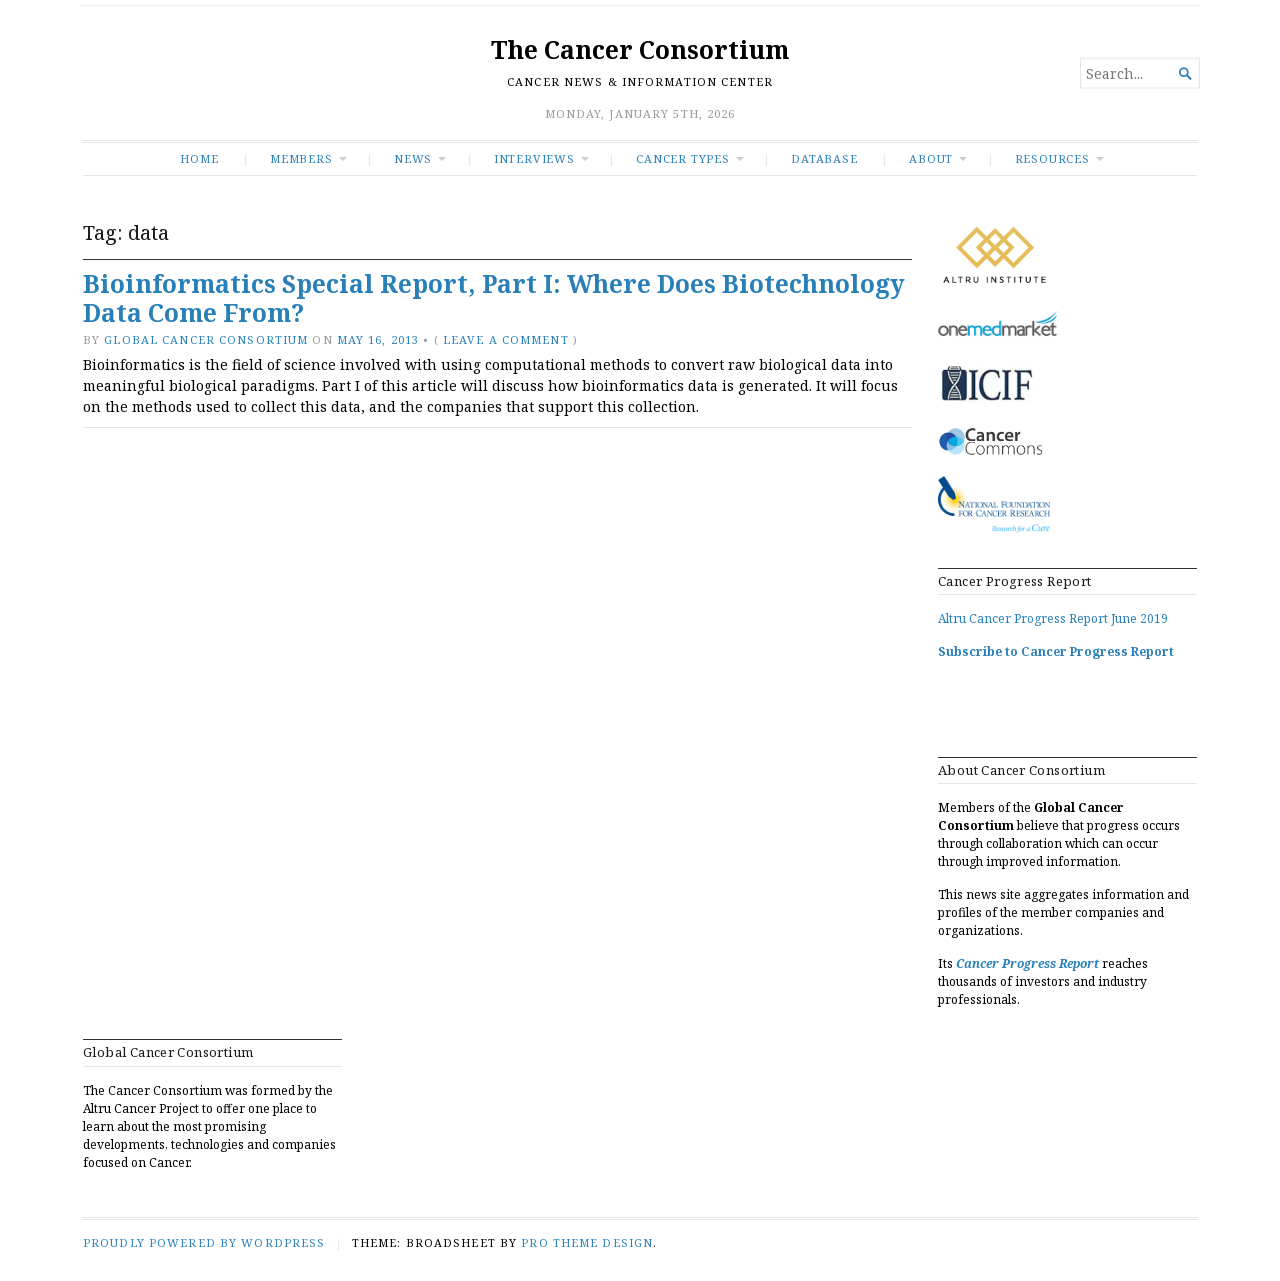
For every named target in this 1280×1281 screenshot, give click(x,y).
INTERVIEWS (534, 158)
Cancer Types (682, 158)
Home (199, 158)
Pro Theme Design (587, 1242)
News (413, 158)
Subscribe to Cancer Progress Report (1056, 651)
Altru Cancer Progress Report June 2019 (1053, 618)
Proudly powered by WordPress (204, 1242)
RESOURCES (1052, 158)
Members (301, 158)
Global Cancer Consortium (206, 339)
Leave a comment (506, 339)
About (931, 158)
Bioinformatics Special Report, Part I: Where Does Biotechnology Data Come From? (494, 298)
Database (824, 158)
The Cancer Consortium (640, 49)
